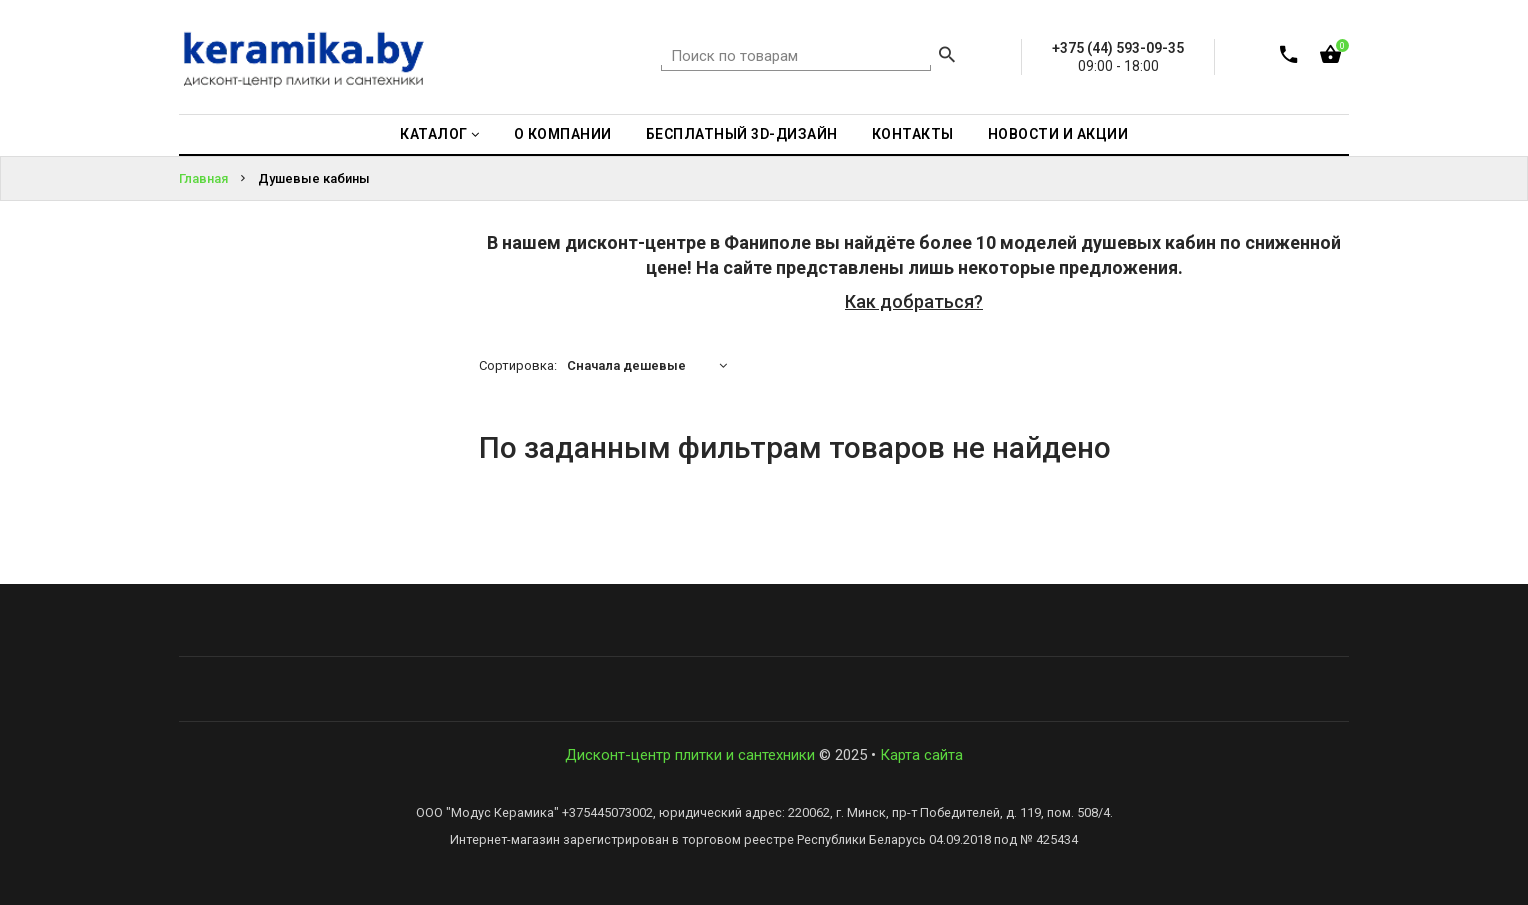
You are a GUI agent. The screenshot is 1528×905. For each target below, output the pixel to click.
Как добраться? (914, 301)
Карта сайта (921, 755)
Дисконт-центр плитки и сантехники (690, 755)
